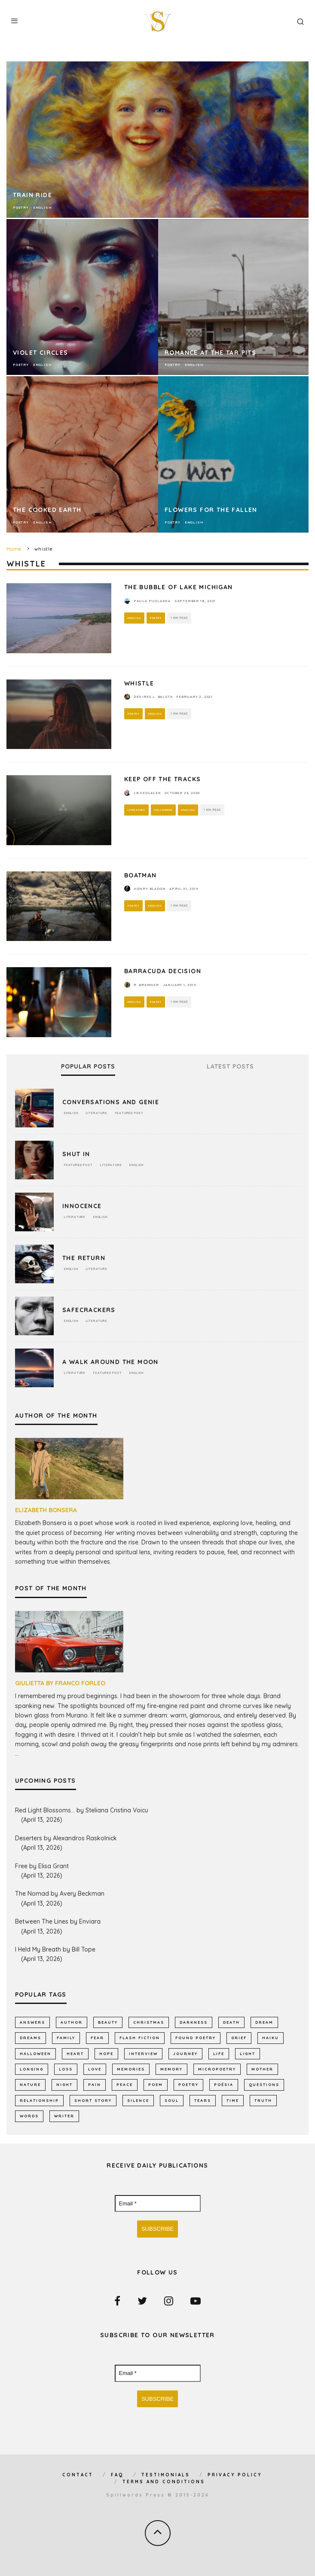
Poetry (156, 617)
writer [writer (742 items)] (64, 2115)
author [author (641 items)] (72, 2022)
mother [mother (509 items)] (262, 2069)
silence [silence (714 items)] (138, 2100)
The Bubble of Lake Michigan (178, 587)
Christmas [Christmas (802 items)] (148, 2022)
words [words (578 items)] (29, 2115)
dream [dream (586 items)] (264, 2022)
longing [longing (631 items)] (31, 2069)
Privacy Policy (235, 2475)
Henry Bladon (150, 888)
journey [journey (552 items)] (185, 2053)
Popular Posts (88, 1066)
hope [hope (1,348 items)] (106, 2053)
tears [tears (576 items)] (202, 2100)
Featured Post (129, 1113)
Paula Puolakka (152, 601)
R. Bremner (146, 985)
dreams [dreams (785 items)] (30, 2037)
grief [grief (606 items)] (239, 2037)
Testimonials (165, 2475)
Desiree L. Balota (153, 696)
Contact (77, 2475)
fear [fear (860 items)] (97, 2037)
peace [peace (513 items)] (124, 2084)
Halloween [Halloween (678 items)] (35, 2053)
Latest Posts (230, 1066)
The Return (83, 1258)
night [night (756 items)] (64, 2084)
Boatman (140, 875)
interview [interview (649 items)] (143, 2053)
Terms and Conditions (163, 2482)
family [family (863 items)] (66, 2037)
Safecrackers (89, 1310)
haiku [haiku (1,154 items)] (270, 2037)
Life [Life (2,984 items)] (218, 2053)
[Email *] (158, 2203)
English (134, 617)
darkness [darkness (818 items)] (194, 2022)
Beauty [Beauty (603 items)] (108, 2022)
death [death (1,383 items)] (231, 2022)
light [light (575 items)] (247, 2053)
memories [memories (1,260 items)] (131, 2069)
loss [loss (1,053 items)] (66, 2069)
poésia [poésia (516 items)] (223, 2084)
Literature (136, 809)
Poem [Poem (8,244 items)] (155, 2084)
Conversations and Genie (110, 1102)
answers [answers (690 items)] (32, 2022)
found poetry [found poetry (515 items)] (195, 2037)
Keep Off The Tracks (162, 779)
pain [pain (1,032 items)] (94, 2084)
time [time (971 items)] (232, 2100)
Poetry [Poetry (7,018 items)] (188, 2084)
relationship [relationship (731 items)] (39, 2100)
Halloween (163, 809)
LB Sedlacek (147, 793)
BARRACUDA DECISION (162, 971)
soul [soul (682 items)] (172, 2100)
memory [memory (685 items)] (171, 2069)
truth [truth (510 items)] (263, 2100)
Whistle (139, 683)
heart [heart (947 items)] (75, 2053)
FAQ (117, 2475)
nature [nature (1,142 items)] (30, 2084)
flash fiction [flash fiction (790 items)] (139, 2037)
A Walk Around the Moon (110, 1362)
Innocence (82, 1206)
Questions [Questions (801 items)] (264, 2084)
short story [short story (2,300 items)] (93, 2100)
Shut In (76, 1154)
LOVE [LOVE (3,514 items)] (94, 2069)
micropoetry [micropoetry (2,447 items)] (217, 2069)
